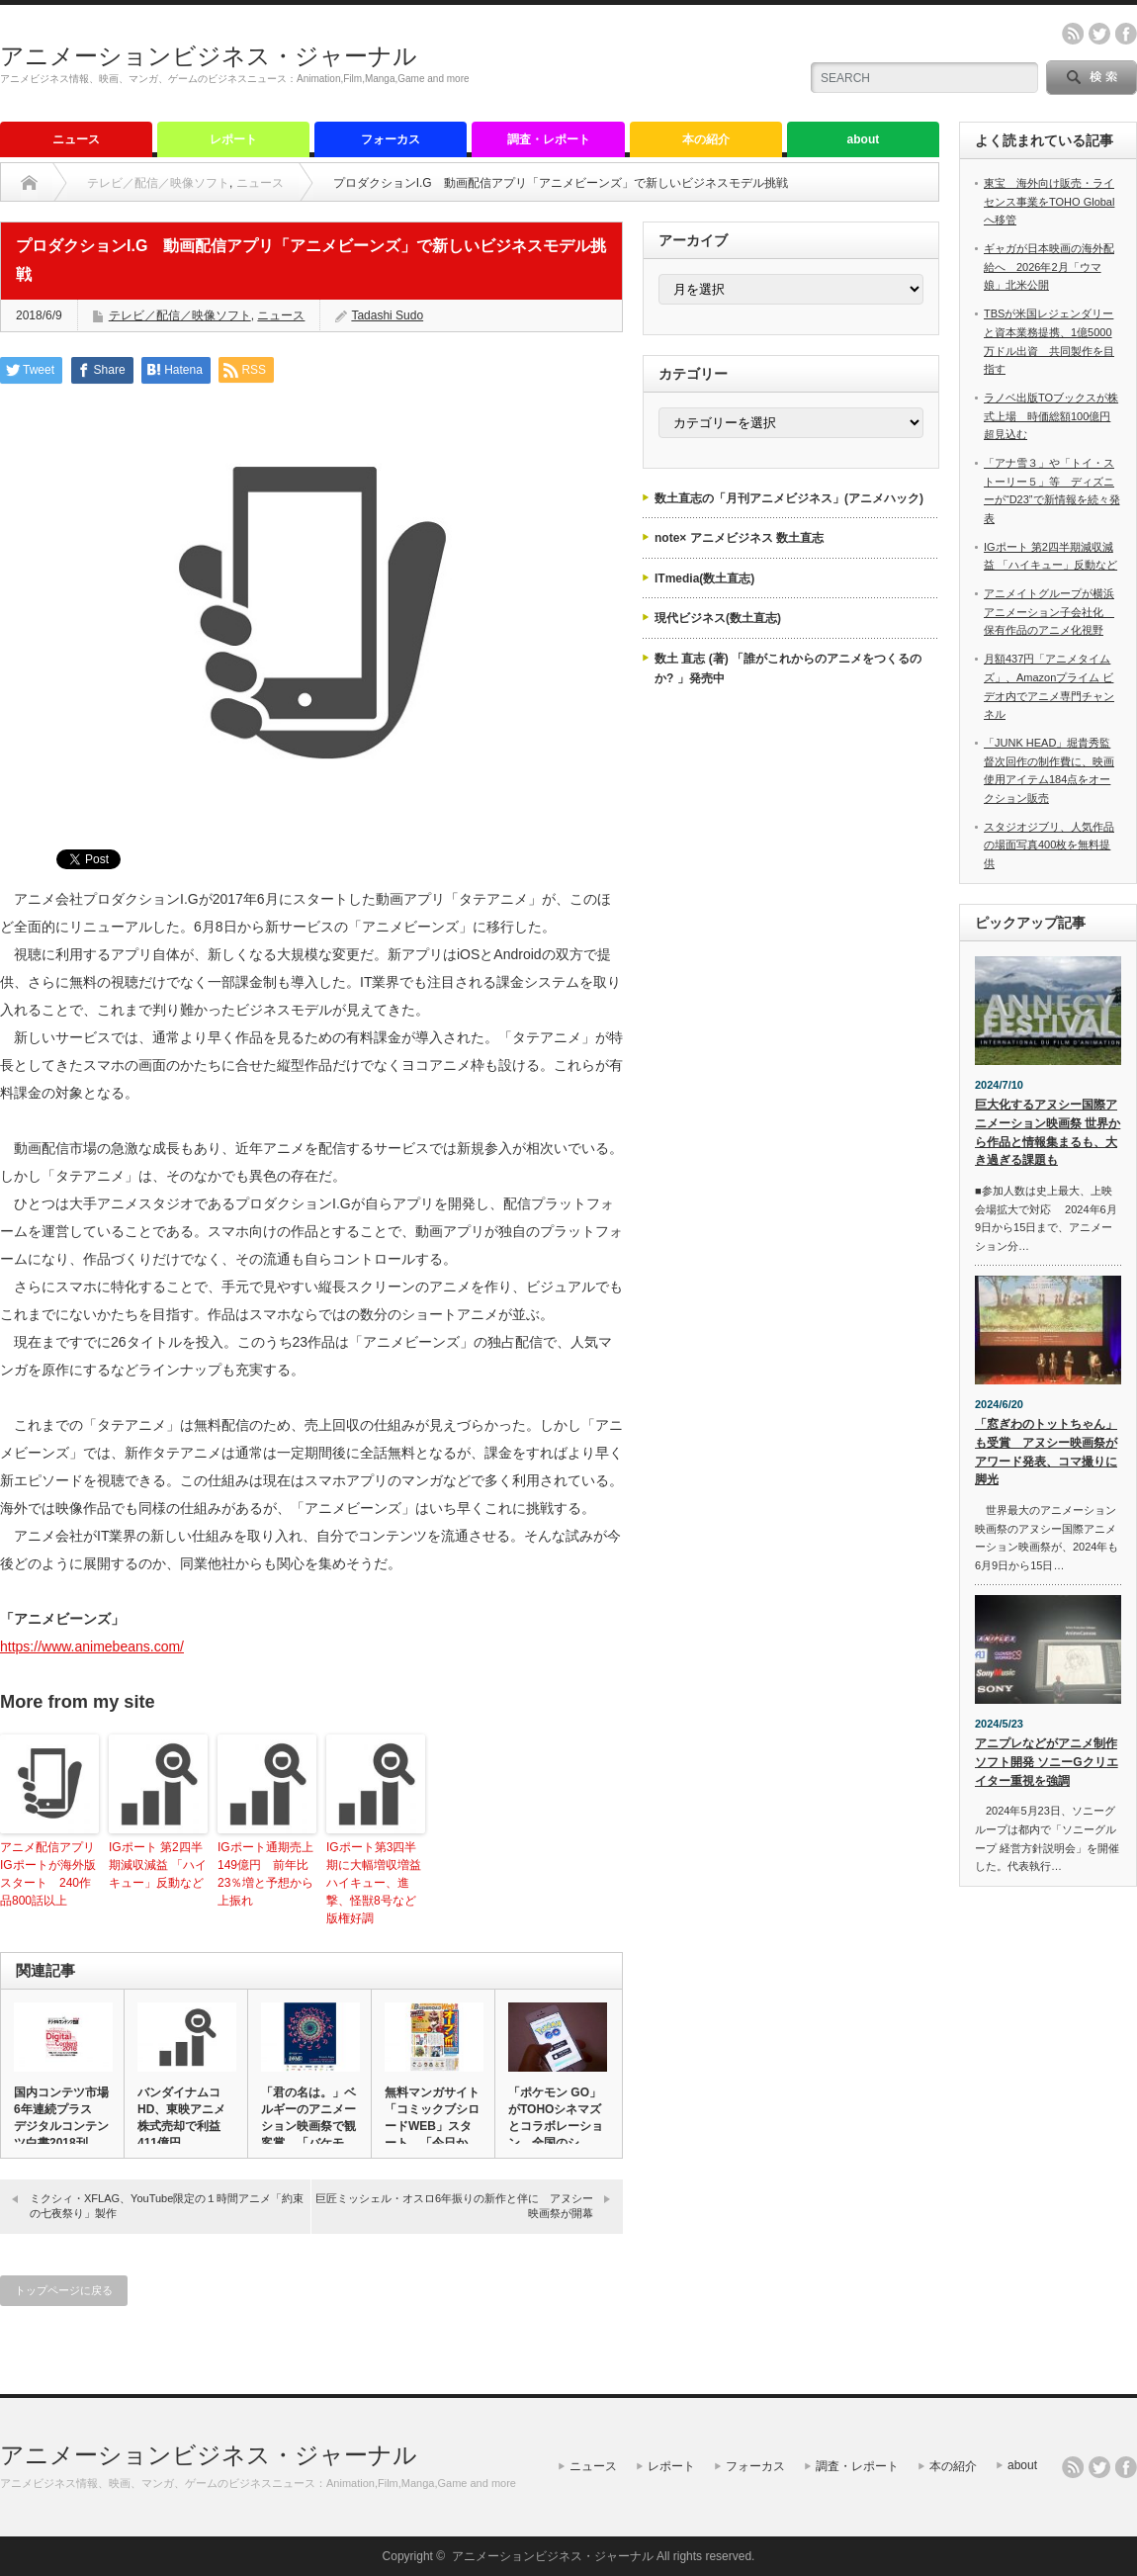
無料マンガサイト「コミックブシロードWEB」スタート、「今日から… (432, 2126)
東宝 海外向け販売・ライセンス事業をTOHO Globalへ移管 (1049, 201)
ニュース (76, 139)
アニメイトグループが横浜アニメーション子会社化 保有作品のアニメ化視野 (1049, 611)
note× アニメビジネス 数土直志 (739, 538)
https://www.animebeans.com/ (92, 1646)
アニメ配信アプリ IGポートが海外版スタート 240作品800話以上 (49, 1874)
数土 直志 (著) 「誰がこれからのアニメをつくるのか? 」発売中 (788, 668)
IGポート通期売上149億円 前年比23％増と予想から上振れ (265, 1874)
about (863, 139)
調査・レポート (548, 139)
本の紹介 (706, 139)
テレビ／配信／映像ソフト (158, 183)
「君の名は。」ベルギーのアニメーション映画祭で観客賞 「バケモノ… (308, 2126)
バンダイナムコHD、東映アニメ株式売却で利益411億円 (181, 2118)
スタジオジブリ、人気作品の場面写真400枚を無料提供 (1049, 845)
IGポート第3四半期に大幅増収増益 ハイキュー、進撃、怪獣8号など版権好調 (375, 1882)
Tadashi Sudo (387, 315)
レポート (233, 139)
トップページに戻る (64, 2290)
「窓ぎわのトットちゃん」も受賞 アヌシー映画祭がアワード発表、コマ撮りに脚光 (1046, 1451)
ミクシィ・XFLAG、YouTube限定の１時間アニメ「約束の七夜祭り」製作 (167, 2205)
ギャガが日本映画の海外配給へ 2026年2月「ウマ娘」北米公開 (1049, 266)
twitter (1099, 33)
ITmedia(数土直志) (704, 578)
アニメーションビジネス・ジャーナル (208, 56)
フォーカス (390, 139)
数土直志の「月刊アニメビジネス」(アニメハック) (789, 498)
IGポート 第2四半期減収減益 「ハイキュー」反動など (158, 1865)
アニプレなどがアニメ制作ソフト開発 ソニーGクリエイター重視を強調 (1046, 1761)
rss (1073, 33)
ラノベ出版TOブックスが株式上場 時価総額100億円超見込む (1051, 416)
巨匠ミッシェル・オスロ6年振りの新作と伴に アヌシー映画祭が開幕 (454, 2205)
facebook (1126, 33)
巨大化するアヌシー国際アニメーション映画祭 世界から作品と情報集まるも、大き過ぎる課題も (1047, 1132)
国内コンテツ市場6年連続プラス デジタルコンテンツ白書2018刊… (61, 2118)
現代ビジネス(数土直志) (718, 618)
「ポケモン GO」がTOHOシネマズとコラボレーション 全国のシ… (555, 2118)
